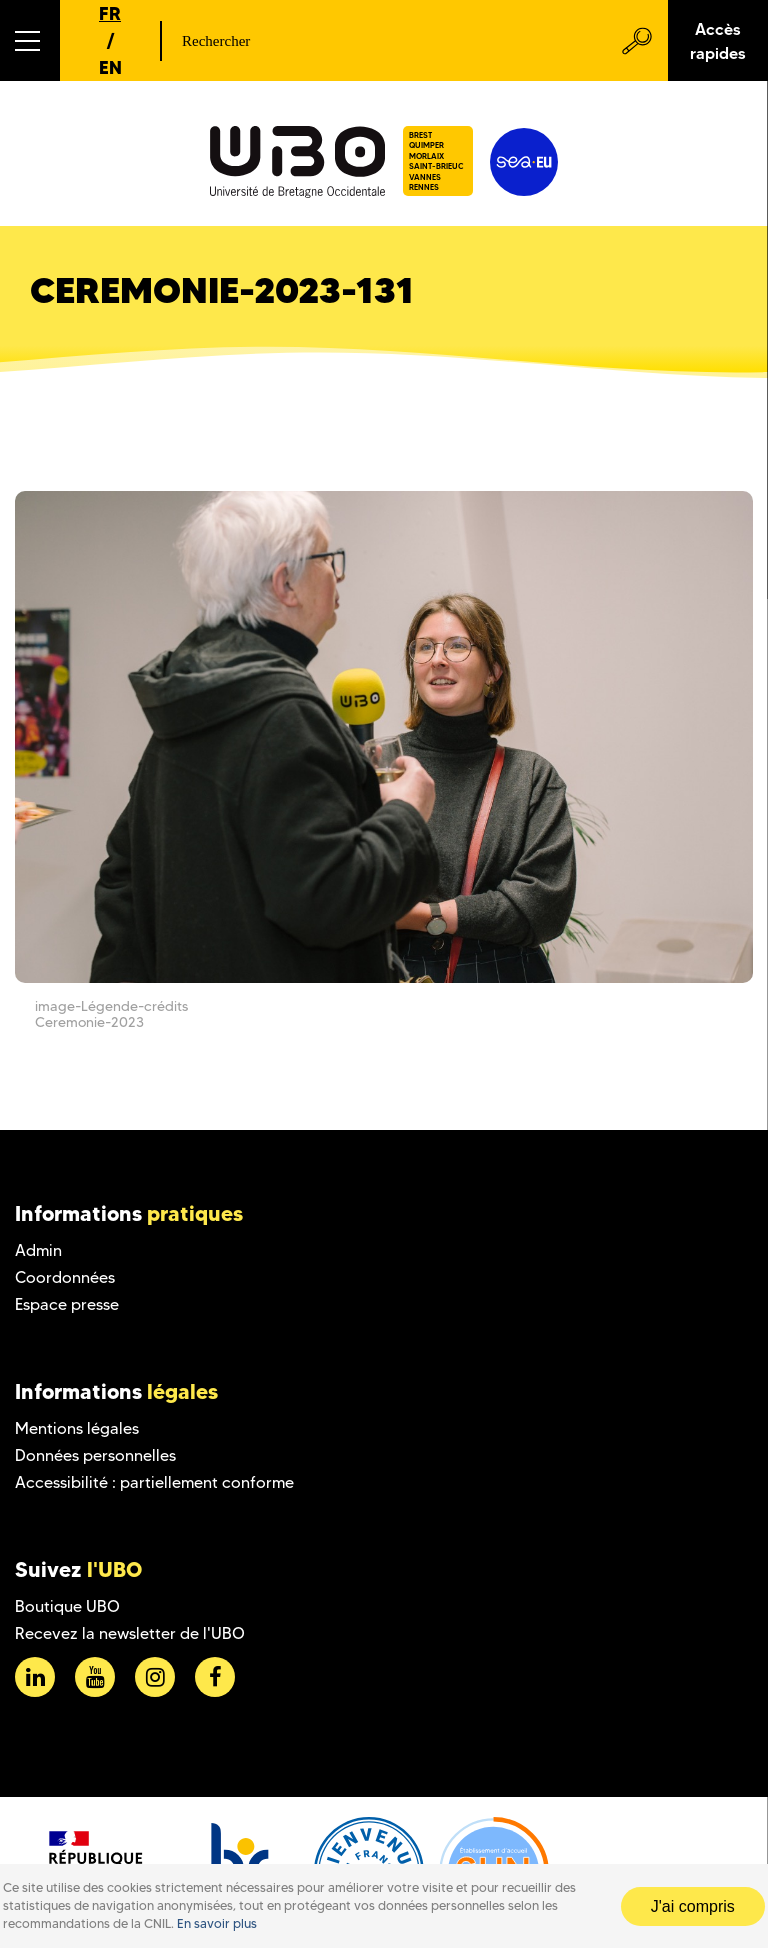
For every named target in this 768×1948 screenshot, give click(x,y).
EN (110, 67)
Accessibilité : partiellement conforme (154, 1482)
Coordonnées (65, 1277)
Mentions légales (77, 1428)
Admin (38, 1250)
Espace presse (67, 1304)
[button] (30, 40)
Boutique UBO (67, 1606)
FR (110, 13)
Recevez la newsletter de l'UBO (130, 1633)
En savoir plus (217, 1923)
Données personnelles (95, 1455)
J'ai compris (693, 1906)
